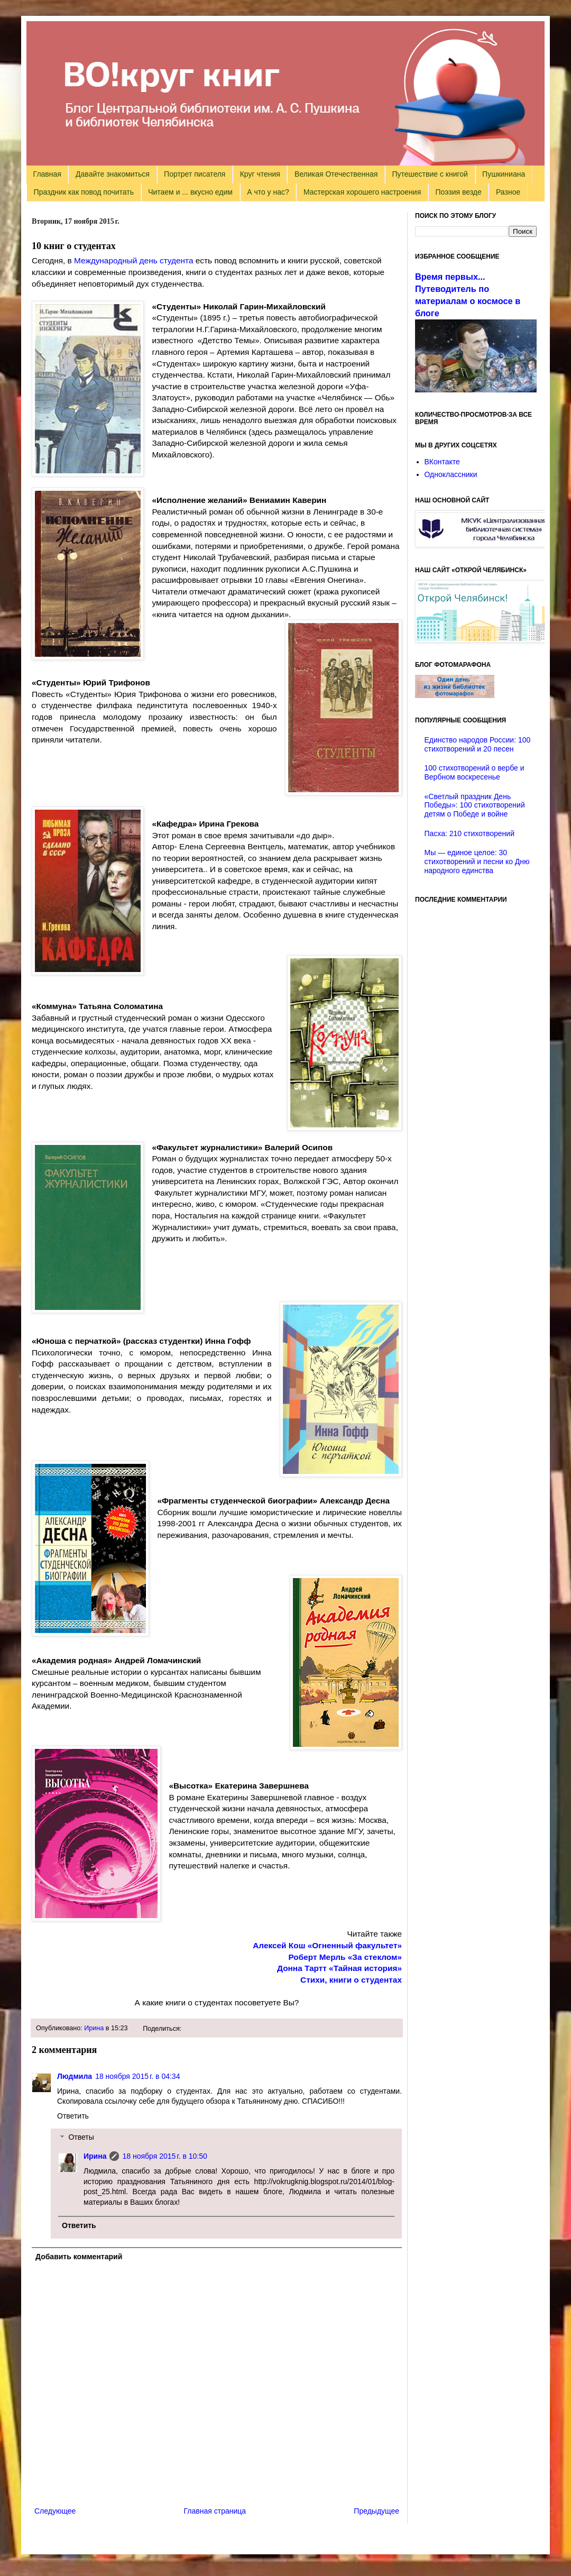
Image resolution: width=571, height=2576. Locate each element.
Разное (508, 192)
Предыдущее (376, 2511)
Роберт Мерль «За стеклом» (345, 1956)
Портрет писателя (194, 174)
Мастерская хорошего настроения (362, 192)
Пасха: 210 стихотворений (469, 833)
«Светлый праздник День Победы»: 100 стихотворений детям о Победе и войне (475, 805)
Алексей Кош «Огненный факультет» (327, 1945)
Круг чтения (260, 174)
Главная (47, 174)
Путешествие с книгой (429, 174)
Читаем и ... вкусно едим (190, 192)
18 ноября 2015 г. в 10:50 (164, 2156)
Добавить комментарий (78, 2256)
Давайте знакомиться (113, 174)
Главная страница (215, 2511)
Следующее (55, 2511)
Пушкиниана (503, 174)
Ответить (73, 2116)
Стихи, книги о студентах (351, 1979)
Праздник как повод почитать (84, 192)
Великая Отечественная (335, 174)
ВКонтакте (442, 461)
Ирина (94, 2028)
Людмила (74, 2076)
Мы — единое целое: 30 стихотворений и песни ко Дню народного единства (477, 861)
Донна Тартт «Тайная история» (339, 1968)
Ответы (81, 2137)
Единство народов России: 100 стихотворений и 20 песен (478, 744)
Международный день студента (134, 260)
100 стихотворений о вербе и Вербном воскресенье (474, 772)
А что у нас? (268, 192)
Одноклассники (451, 474)
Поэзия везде (458, 192)
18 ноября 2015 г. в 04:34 (137, 2076)
